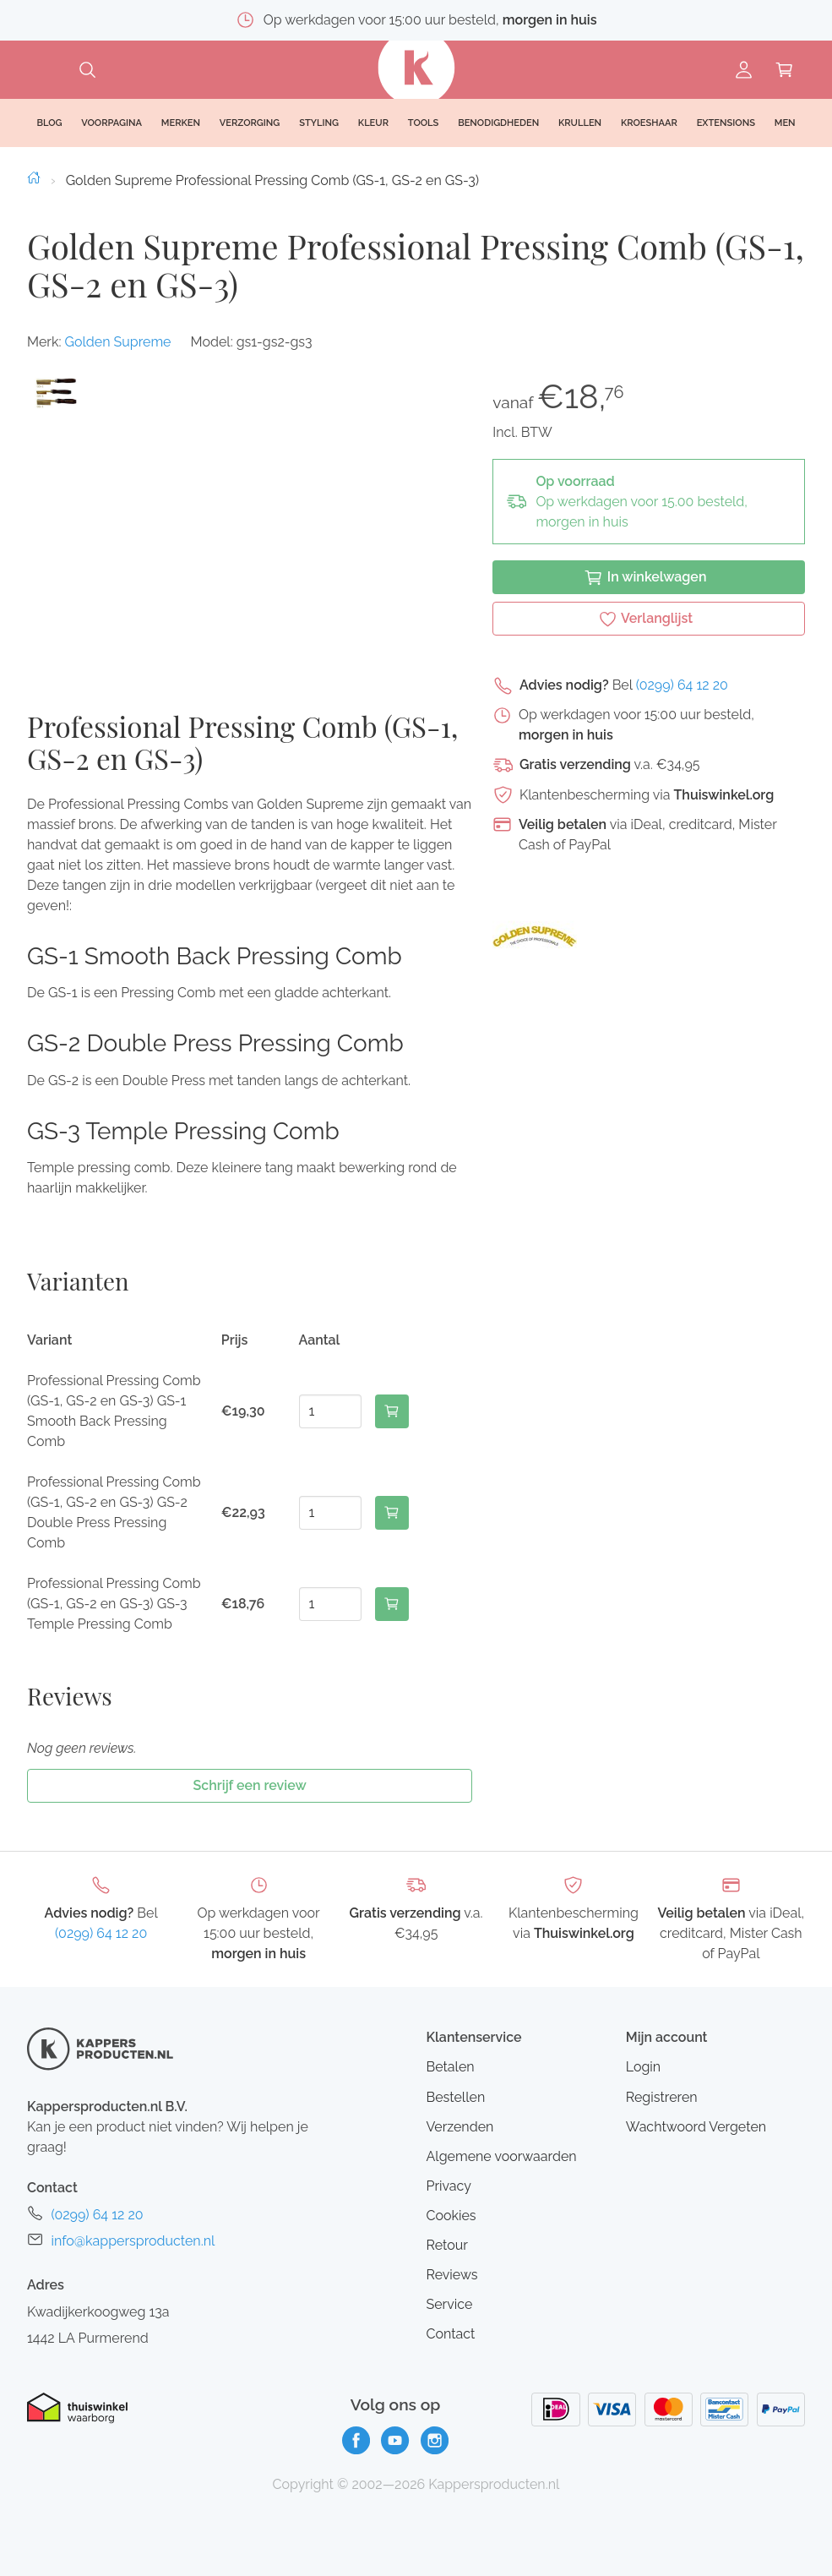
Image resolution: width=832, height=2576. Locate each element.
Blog (49, 122)
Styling (319, 122)
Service (449, 2304)
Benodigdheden (498, 122)
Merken (180, 122)
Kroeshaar (649, 122)
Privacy (448, 2186)
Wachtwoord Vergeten (696, 2127)
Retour (446, 2245)
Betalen (450, 2067)
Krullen (579, 122)
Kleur (373, 122)
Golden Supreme (117, 342)
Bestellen (455, 2097)
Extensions (726, 122)
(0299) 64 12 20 (682, 685)
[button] (55, 392)
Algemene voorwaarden (501, 2156)
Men (785, 122)
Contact (450, 2334)
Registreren (662, 2097)
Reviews (451, 2275)
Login (643, 2067)
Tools (423, 122)
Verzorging (250, 122)
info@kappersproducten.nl (133, 2241)
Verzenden (459, 2127)
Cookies (451, 2216)
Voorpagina (111, 122)
